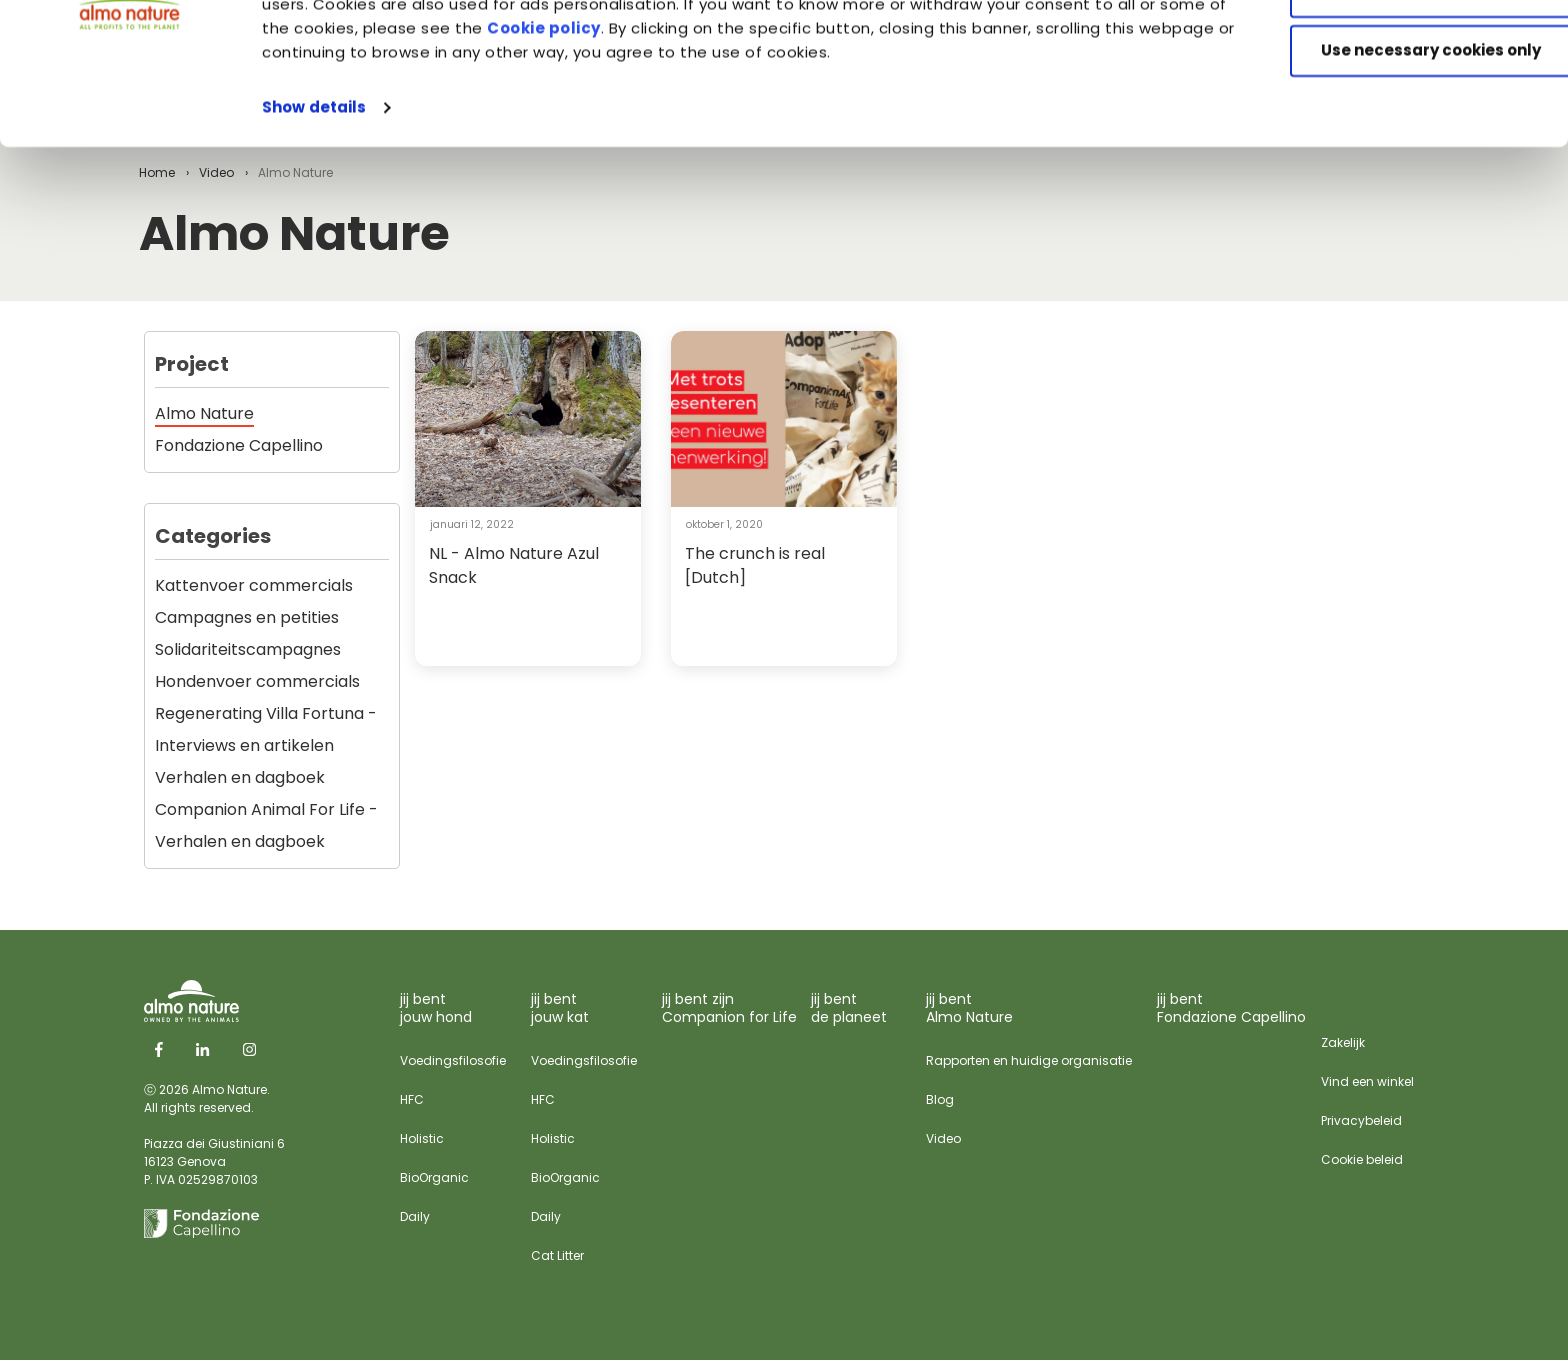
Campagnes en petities (247, 617)
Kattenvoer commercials (254, 585)
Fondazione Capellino (239, 445)
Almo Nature (204, 413)
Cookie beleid (1362, 1159)
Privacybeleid (1361, 1120)
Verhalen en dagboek (240, 777)
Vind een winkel (1367, 1081)
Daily (415, 1216)
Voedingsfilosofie (453, 1060)
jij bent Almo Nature (969, 1008)
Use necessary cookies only (1401, 167)
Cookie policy (658, 144)
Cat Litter (557, 1255)
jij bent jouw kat (560, 1008)
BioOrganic (434, 1177)
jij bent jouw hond (436, 1008)
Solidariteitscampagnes (248, 649)
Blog (940, 1099)
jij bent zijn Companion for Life (729, 1008)
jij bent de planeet (849, 1008)
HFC (412, 1099)
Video (943, 1138)
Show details (314, 223)
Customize (1401, 108)
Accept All (1401, 49)
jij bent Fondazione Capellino (1231, 1008)
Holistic (422, 1138)
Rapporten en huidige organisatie (1029, 1060)
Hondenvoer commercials (257, 681)
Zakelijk (1343, 1042)
